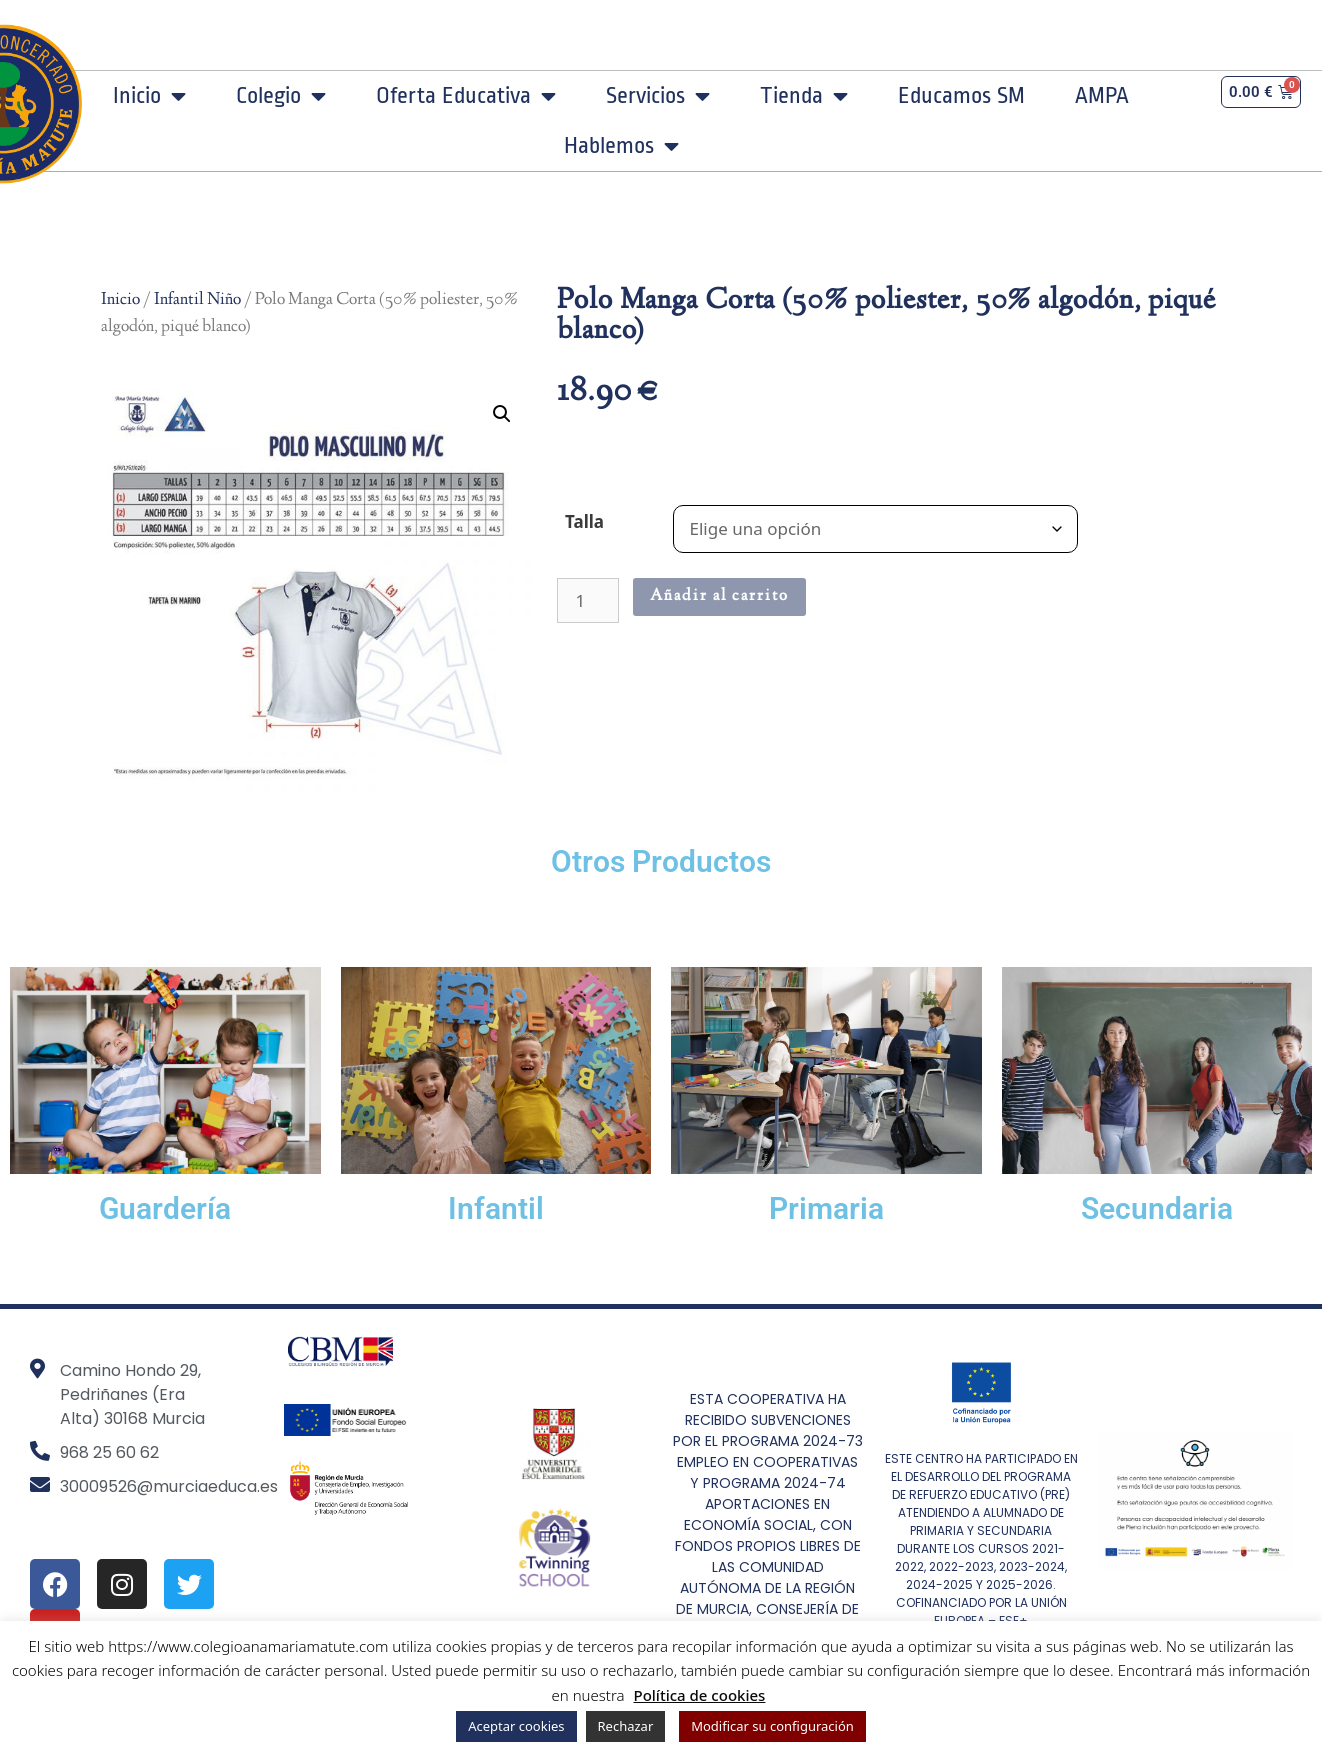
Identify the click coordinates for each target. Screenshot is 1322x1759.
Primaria (826, 1208)
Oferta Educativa (466, 96)
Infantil (496, 1208)
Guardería (165, 1208)
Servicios (658, 96)
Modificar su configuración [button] (772, 1726)
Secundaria (1157, 1208)
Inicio (149, 96)
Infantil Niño (197, 300)
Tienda (804, 96)
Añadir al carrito (719, 596)
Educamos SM (961, 96)
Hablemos (621, 146)
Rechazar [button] (626, 1726)
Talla (584, 521)
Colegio (281, 96)
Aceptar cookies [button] (516, 1726)
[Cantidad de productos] (588, 600)
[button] (502, 414)
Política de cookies (700, 1695)
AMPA (1102, 96)
